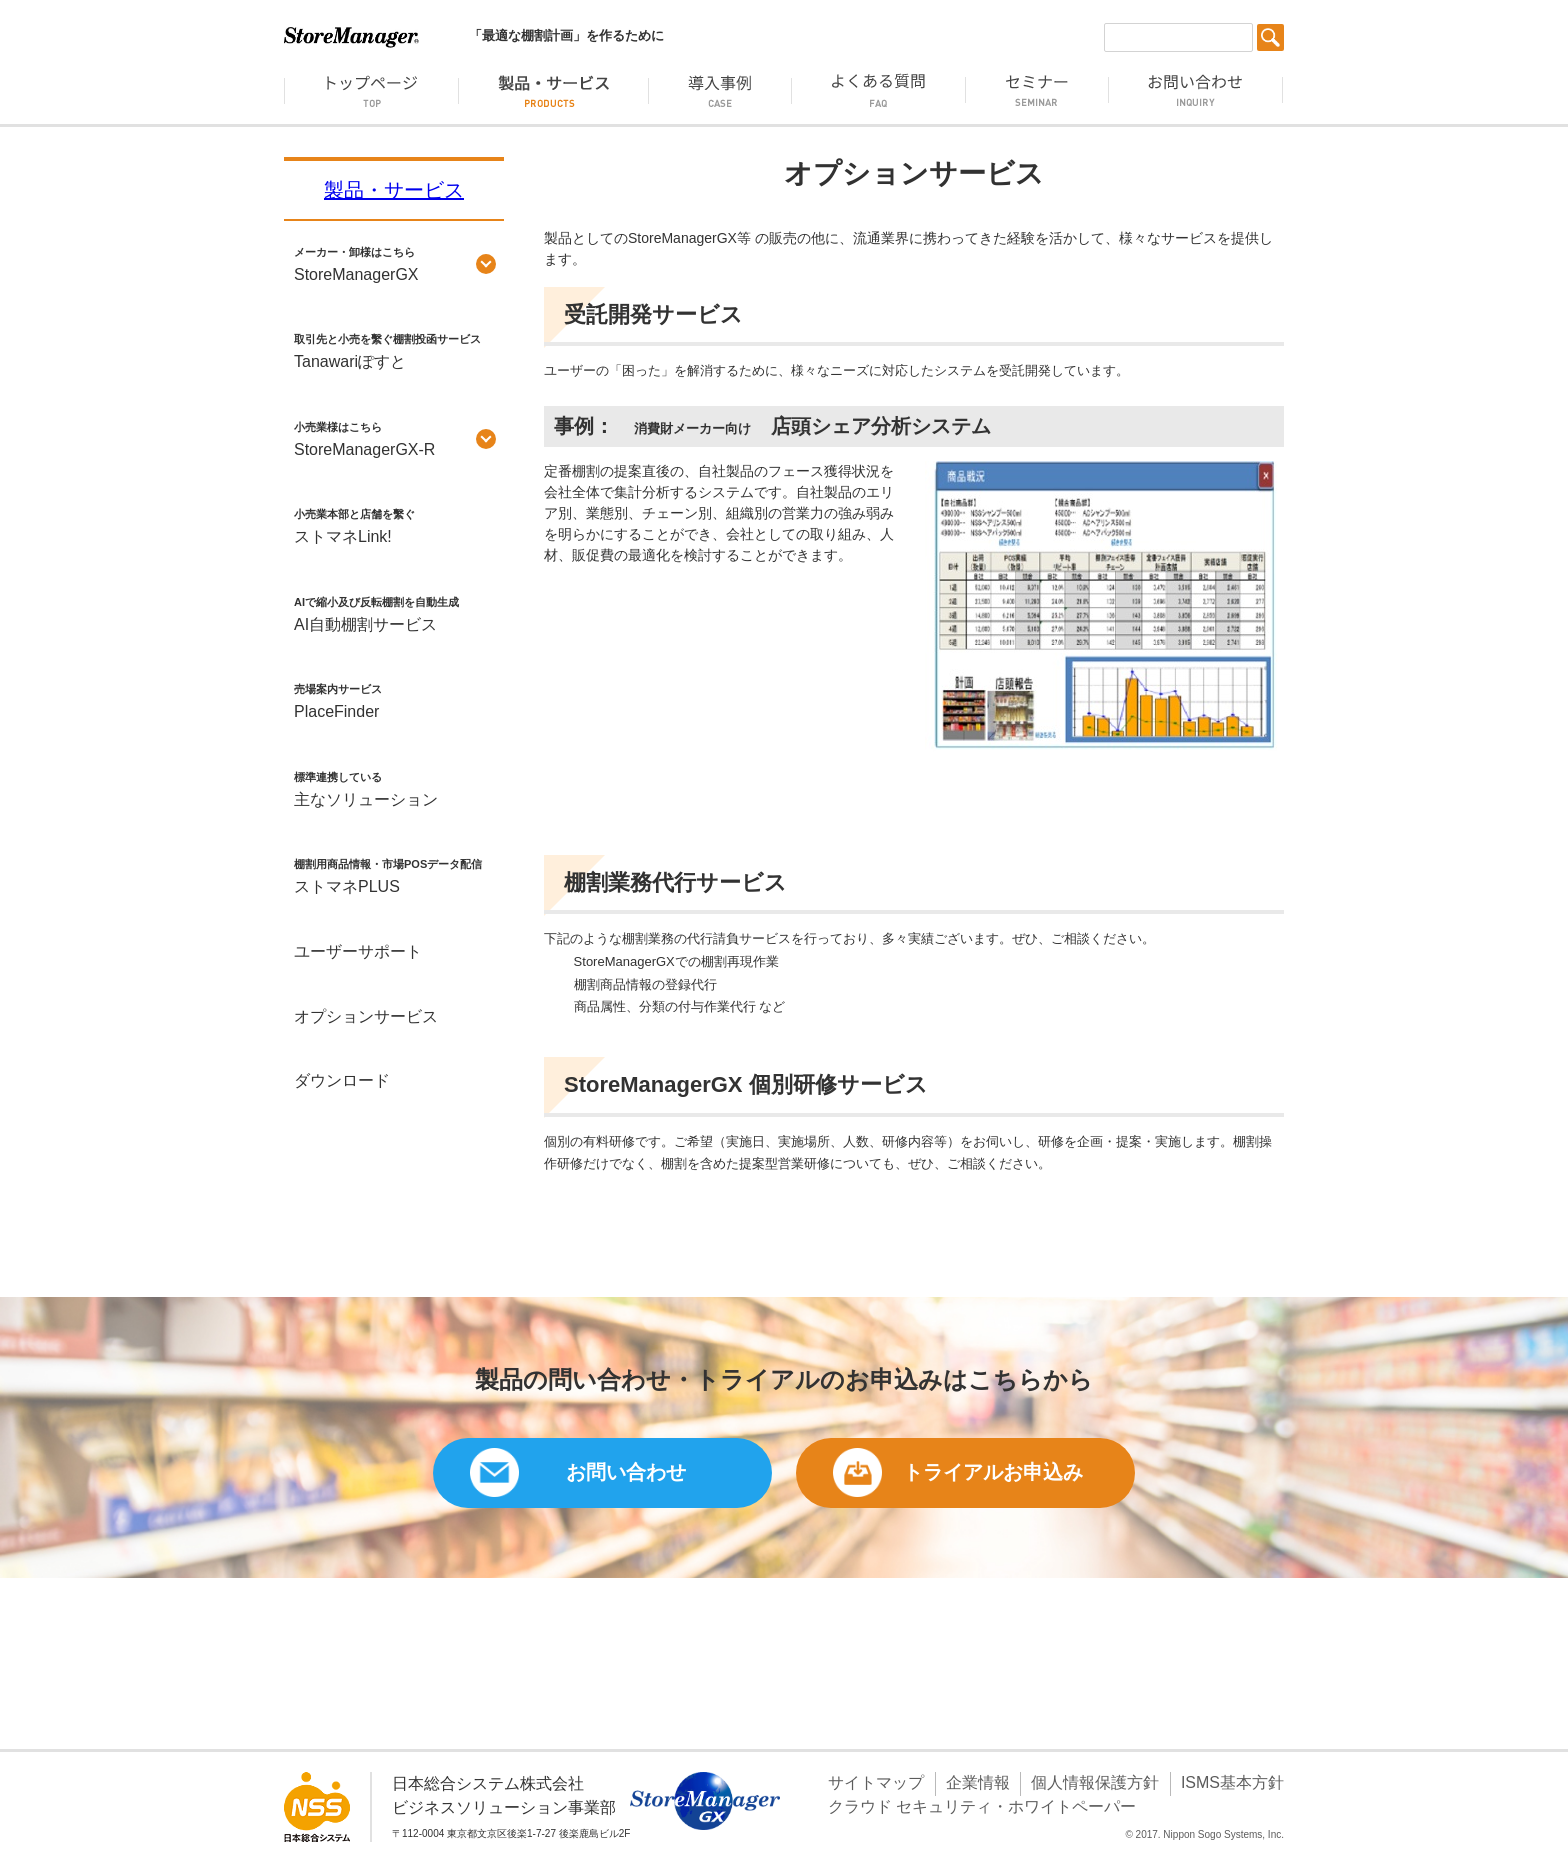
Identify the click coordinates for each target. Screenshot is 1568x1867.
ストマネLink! (394, 524)
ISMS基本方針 (1232, 1782)
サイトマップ (876, 1782)
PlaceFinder (394, 699)
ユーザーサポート (358, 951)
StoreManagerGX (395, 262)
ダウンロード (342, 1080)
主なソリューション (394, 787)
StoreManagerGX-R (395, 437)
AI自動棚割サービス (394, 612)
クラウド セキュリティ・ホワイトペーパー (982, 1806)
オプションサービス (366, 1016)
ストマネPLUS (394, 874)
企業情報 (978, 1782)
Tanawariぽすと (394, 349)
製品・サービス (394, 190)
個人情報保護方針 (1095, 1782)
